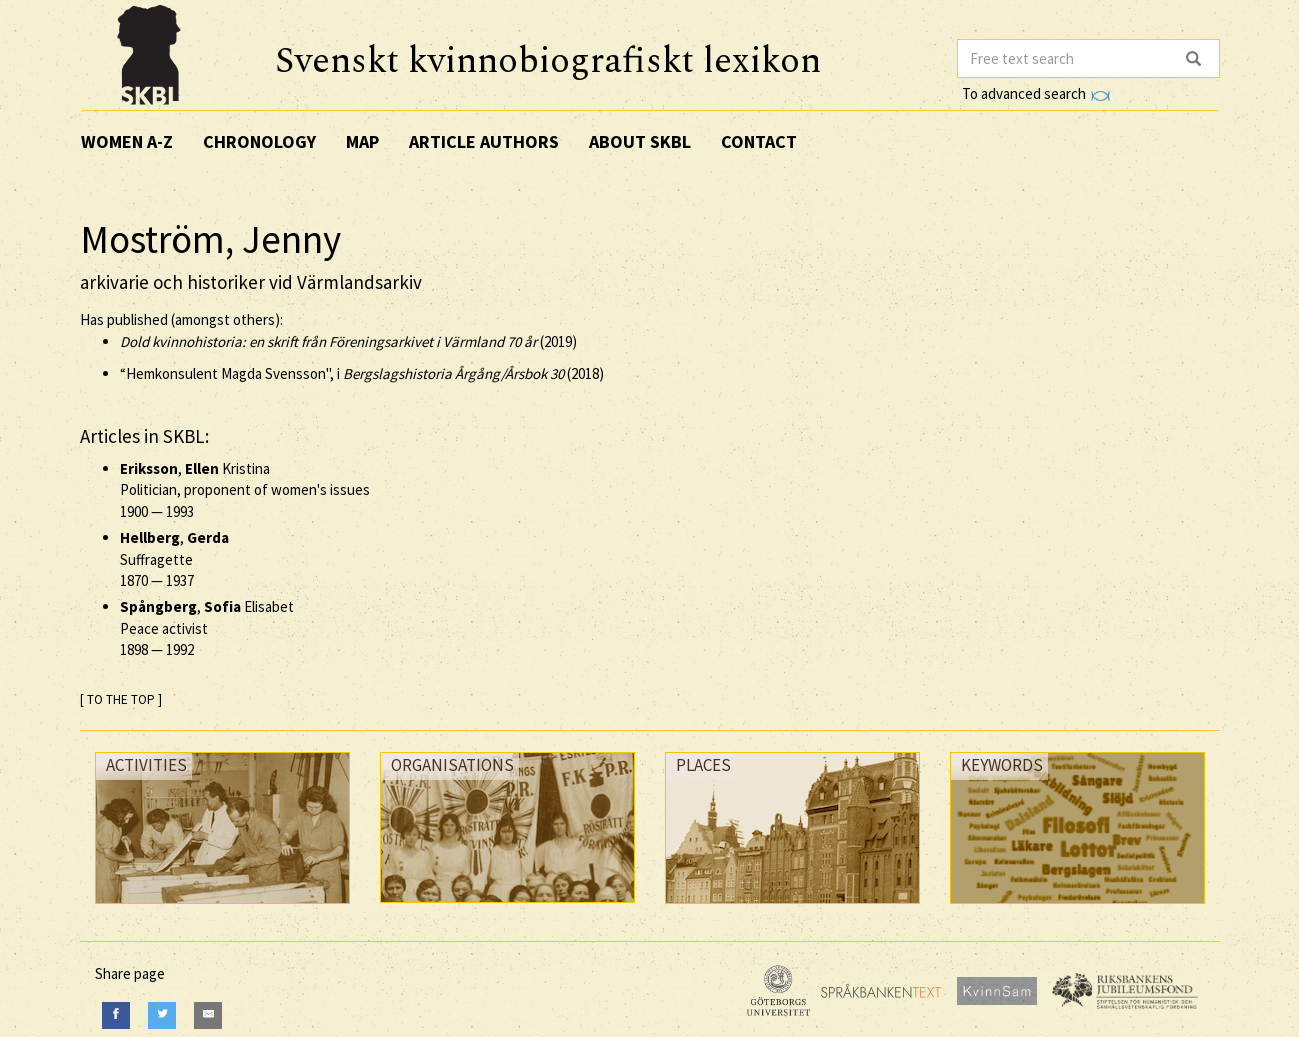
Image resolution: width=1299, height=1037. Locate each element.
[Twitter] (162, 1015)
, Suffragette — (174, 559)
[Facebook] (116, 1015)
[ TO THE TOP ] (121, 699)
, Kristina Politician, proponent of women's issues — (245, 490)
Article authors (484, 141)
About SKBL (640, 141)
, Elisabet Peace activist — (207, 628)
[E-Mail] (208, 1015)
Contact (759, 141)
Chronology (259, 141)
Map (362, 141)
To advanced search (1036, 93)
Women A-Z (127, 141)
